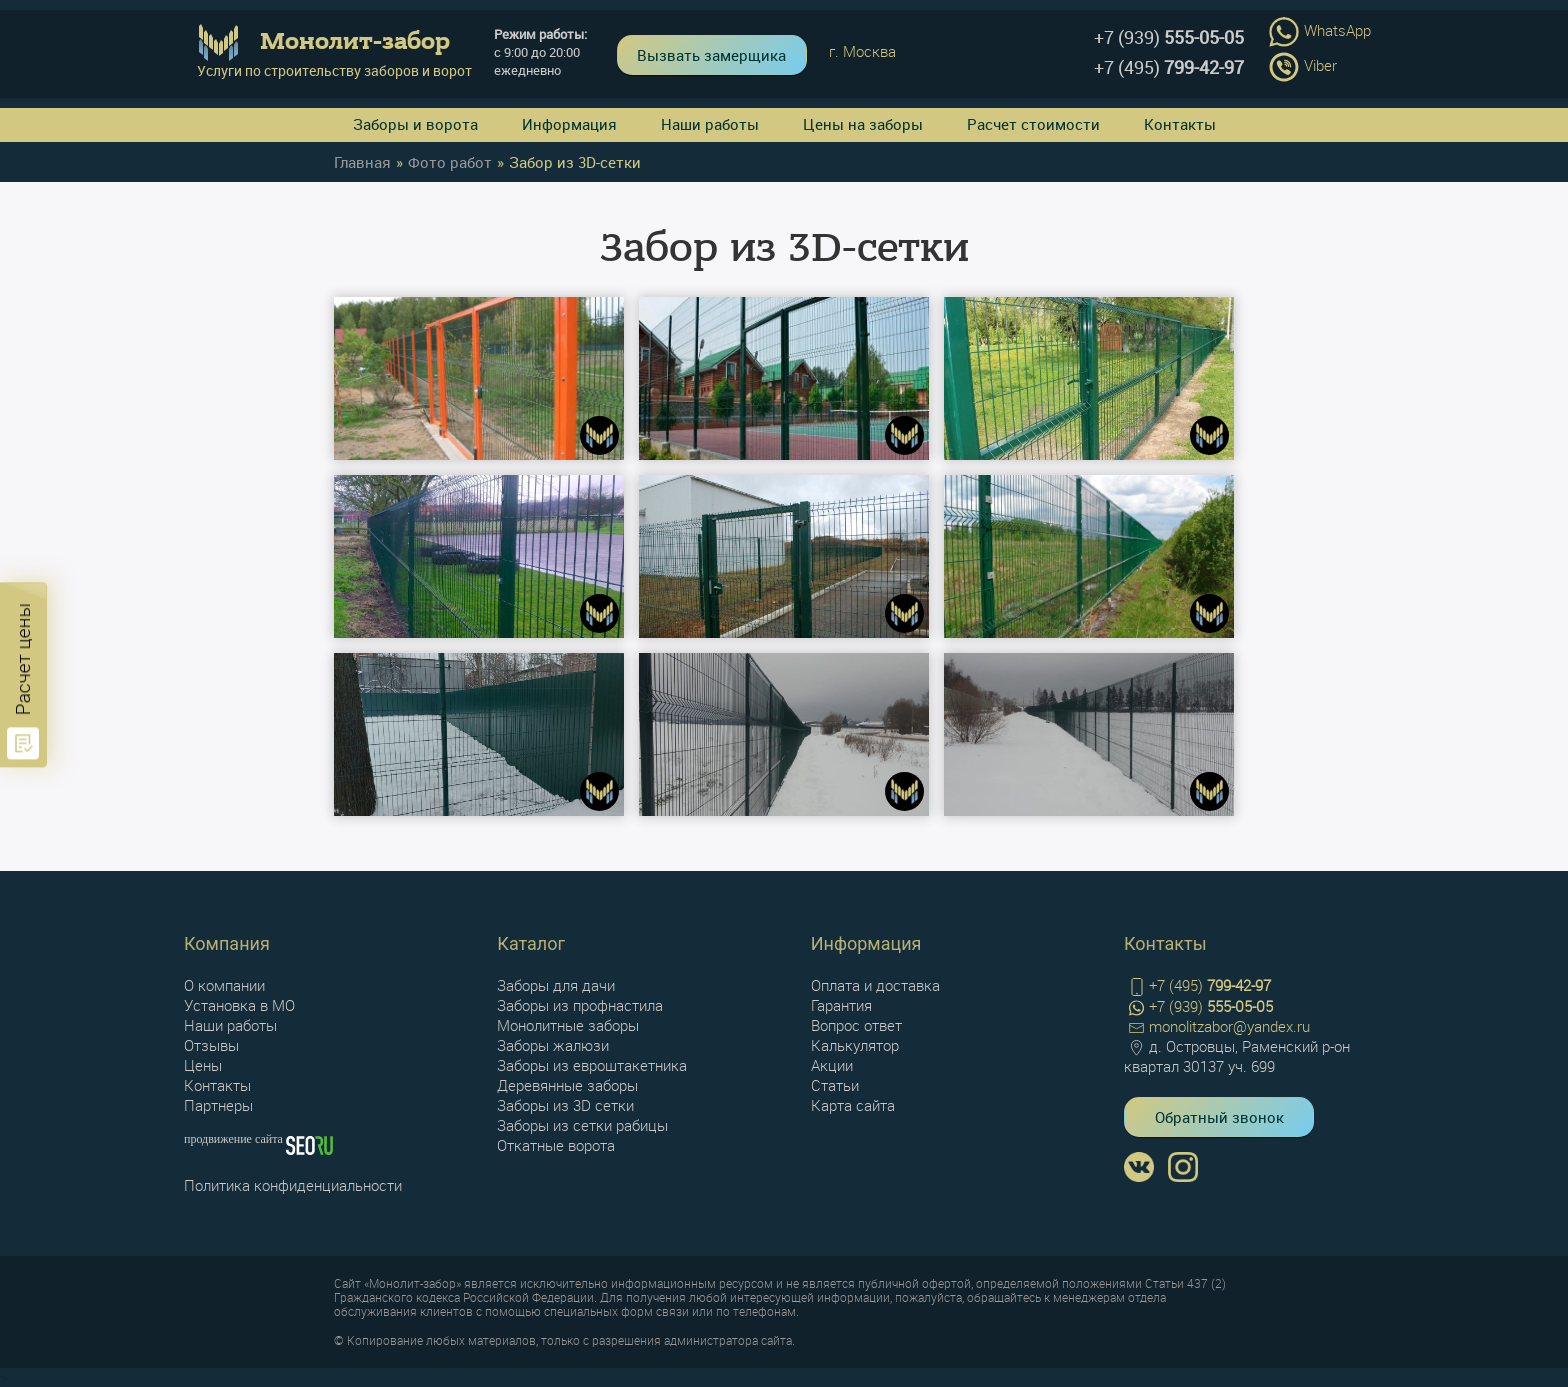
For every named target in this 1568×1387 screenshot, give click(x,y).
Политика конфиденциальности (293, 1185)
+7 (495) (1169, 67)
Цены (203, 1065)
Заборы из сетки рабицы (582, 1125)
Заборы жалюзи (553, 1045)
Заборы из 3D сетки (565, 1105)
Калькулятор (855, 1045)
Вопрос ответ (856, 1025)
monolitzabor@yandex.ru (1217, 1026)
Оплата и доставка (875, 985)
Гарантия (841, 1005)
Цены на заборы (863, 124)
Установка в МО (239, 1005)
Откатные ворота (556, 1145)
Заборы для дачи (556, 985)
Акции (832, 1065)
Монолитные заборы (568, 1025)
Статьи (835, 1085)
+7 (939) (1169, 37)
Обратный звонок (1219, 1117)
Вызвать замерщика (711, 55)
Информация (569, 124)
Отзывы (211, 1045)
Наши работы (710, 124)
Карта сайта (853, 1105)
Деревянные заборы (567, 1085)
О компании (224, 985)
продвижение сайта (235, 1139)
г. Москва (862, 51)
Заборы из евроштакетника (592, 1065)
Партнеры (218, 1105)
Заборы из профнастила (580, 1005)
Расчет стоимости (1033, 124)
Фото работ (450, 162)
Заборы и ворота (415, 124)
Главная (362, 162)
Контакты (1180, 124)
